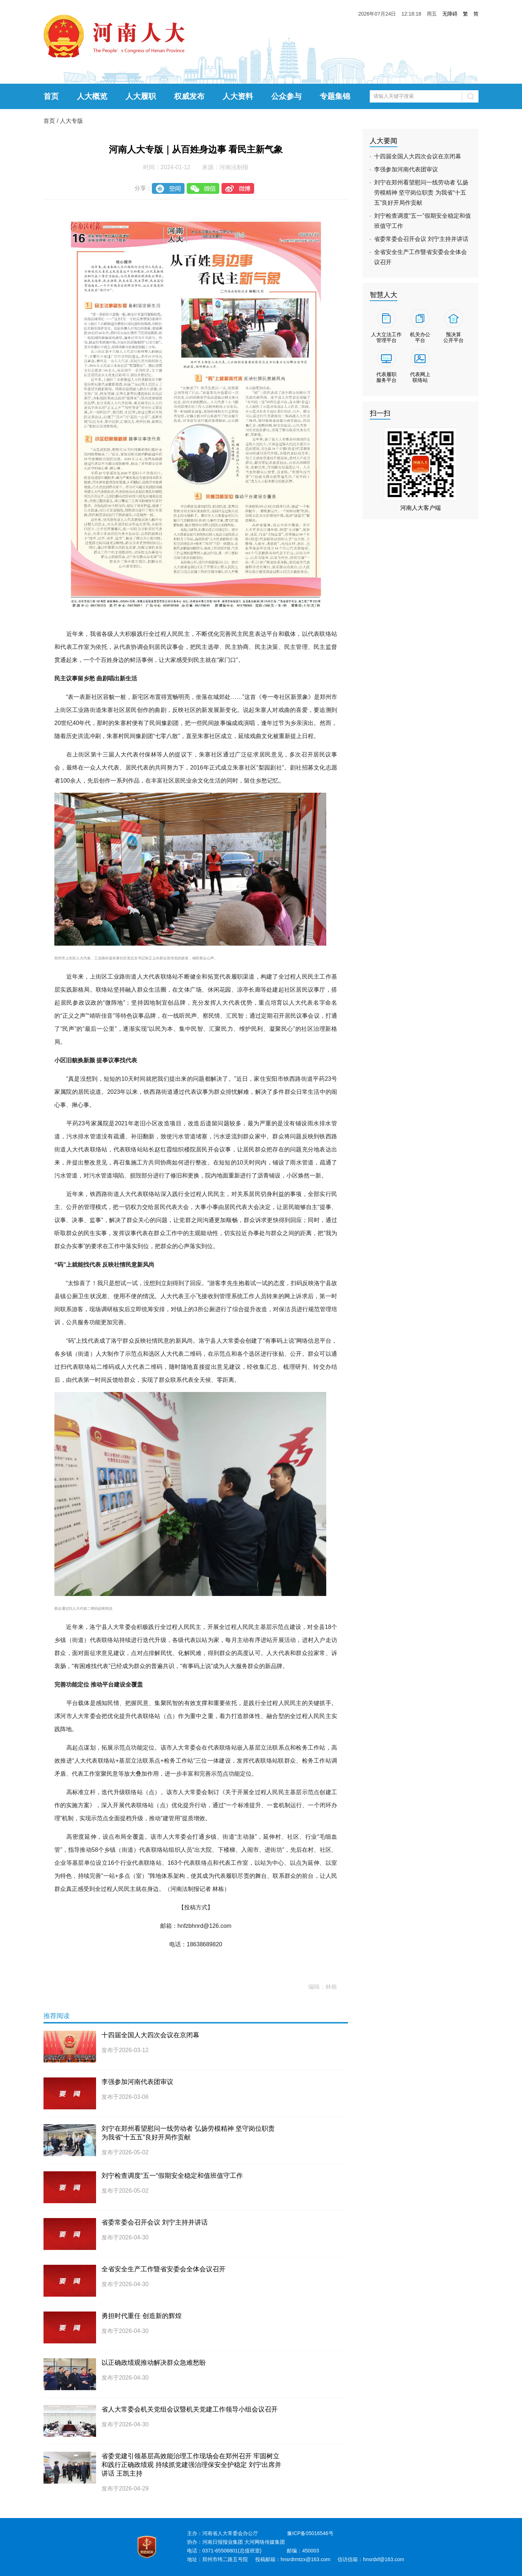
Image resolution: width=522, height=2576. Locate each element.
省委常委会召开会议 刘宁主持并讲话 (155, 2222)
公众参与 (286, 96)
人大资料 (238, 96)
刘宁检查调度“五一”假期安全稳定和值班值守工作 (172, 2175)
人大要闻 (383, 141)
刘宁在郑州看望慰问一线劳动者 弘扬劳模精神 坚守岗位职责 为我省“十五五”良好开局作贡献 (421, 192)
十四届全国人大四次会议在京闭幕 (150, 2035)
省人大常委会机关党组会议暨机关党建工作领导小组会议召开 (190, 2409)
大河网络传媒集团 (264, 2542)
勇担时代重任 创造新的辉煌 (142, 2315)
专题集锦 (335, 96)
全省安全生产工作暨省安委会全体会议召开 (163, 2269)
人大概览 (92, 96)
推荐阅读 (57, 2015)
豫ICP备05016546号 (310, 2533)
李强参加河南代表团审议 (137, 2081)
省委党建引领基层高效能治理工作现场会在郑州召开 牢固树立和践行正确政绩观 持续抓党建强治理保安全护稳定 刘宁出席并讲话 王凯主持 (191, 2464)
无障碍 (449, 14)
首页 (51, 96)
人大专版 (71, 121)
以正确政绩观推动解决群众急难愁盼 (154, 2362)
